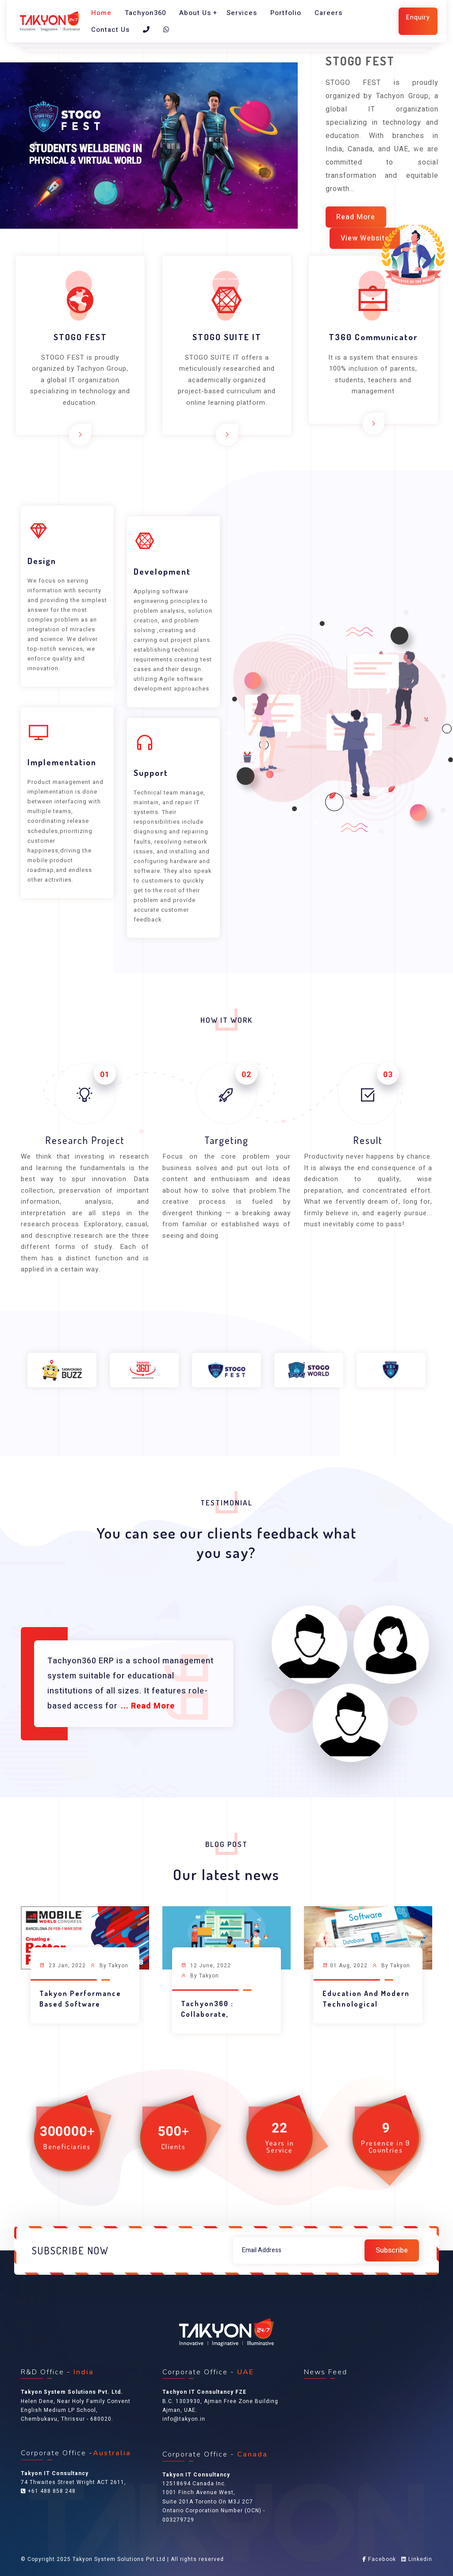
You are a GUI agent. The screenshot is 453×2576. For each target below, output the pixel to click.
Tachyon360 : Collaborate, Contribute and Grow (221, 2014)
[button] (34, 145)
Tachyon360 (145, 13)
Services (241, 13)
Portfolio (285, 13)
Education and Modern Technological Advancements (366, 2004)
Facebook (379, 2559)
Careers (328, 13)
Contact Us (110, 30)
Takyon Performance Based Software (80, 1999)
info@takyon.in (183, 2419)
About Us (195, 13)
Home (101, 13)
